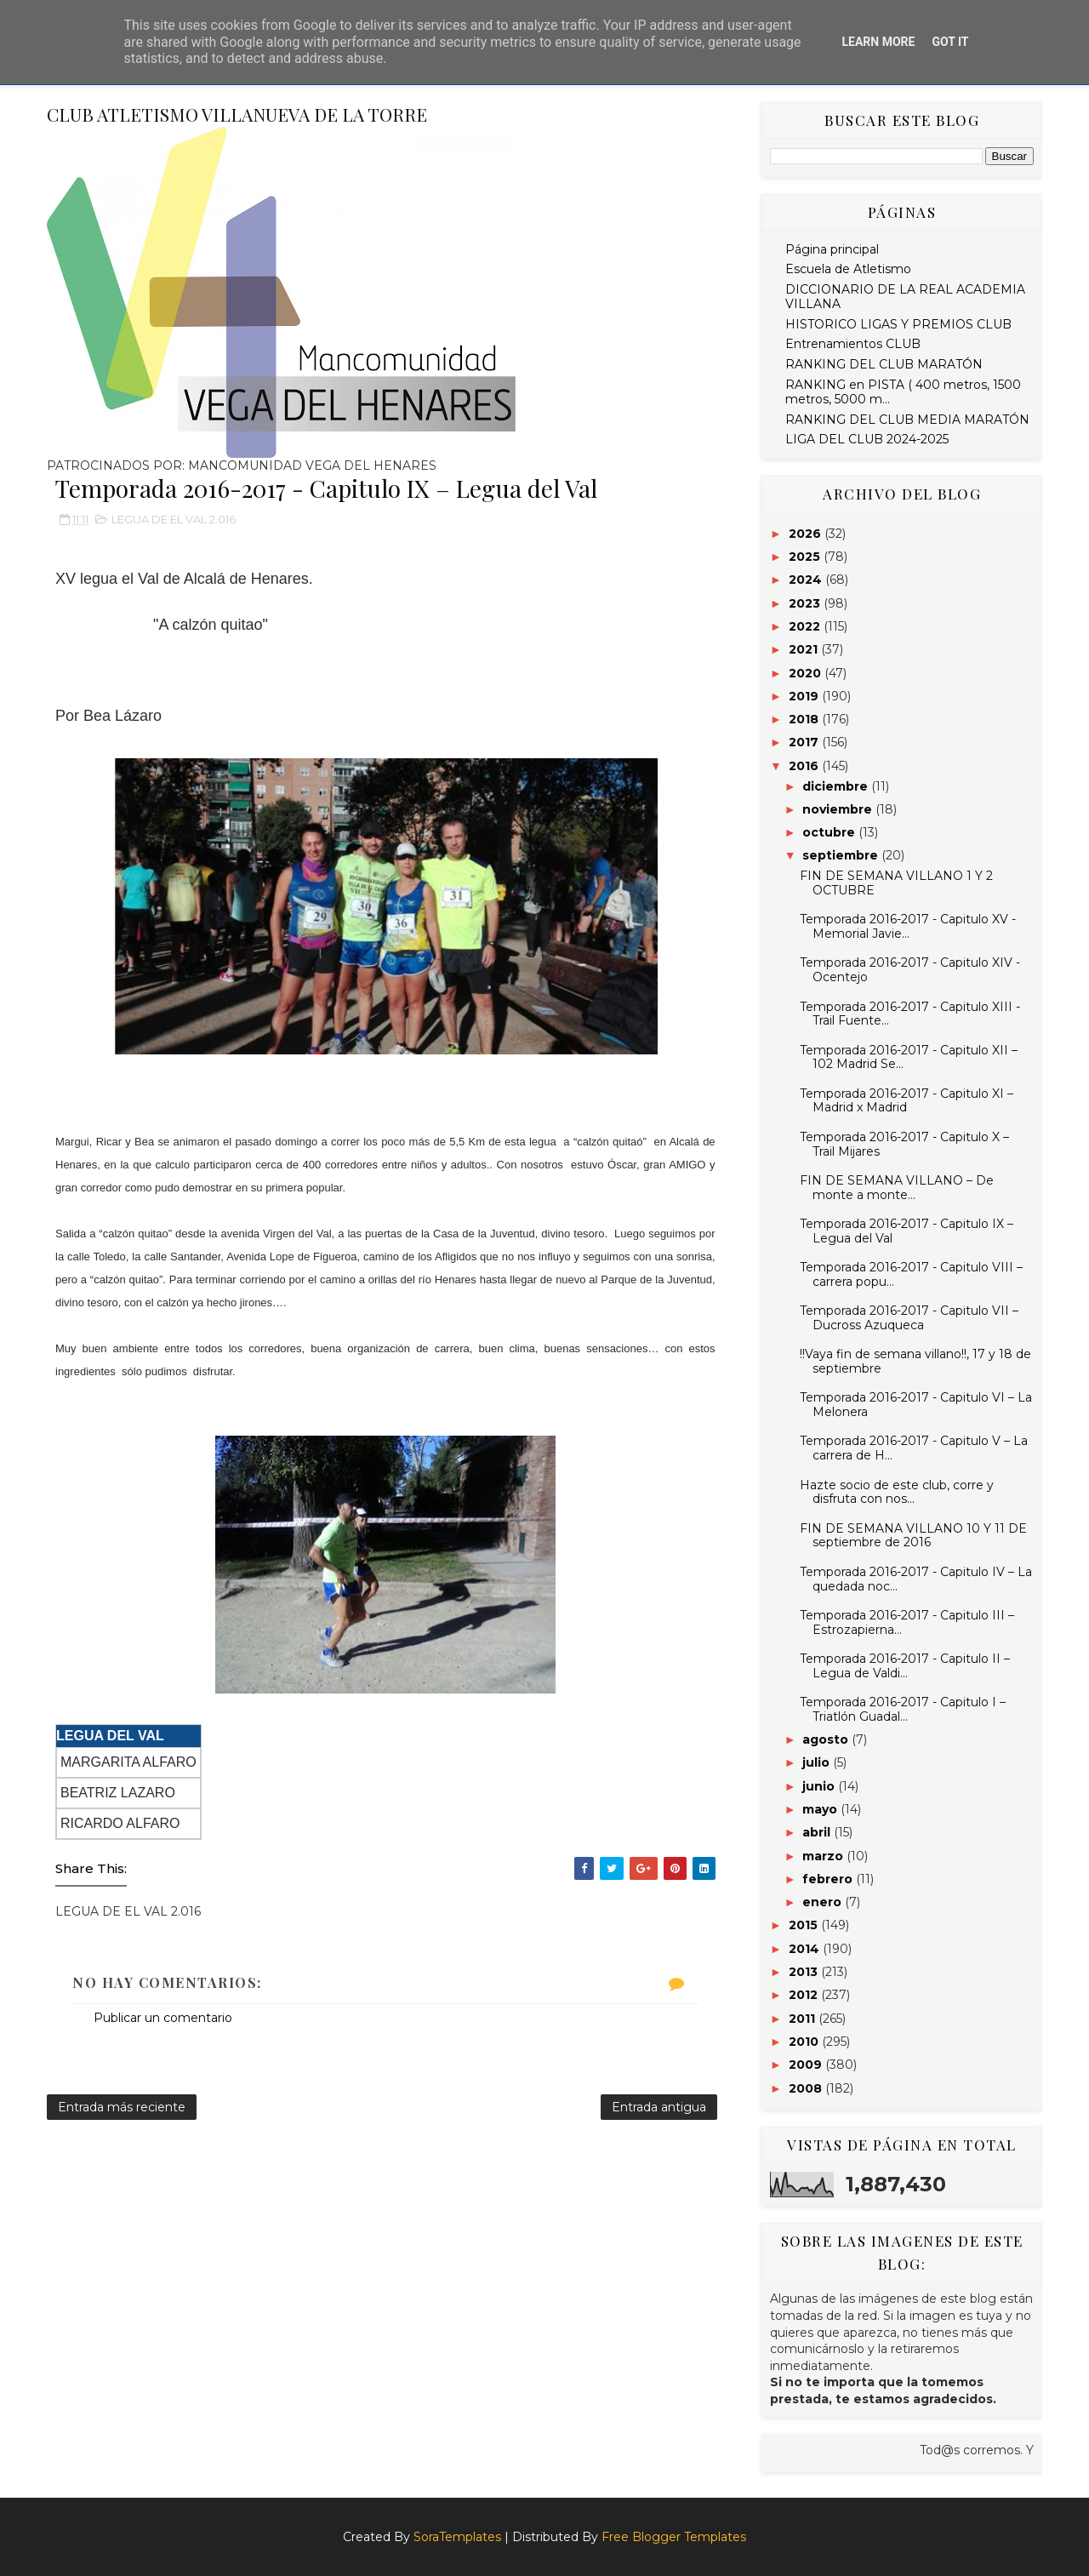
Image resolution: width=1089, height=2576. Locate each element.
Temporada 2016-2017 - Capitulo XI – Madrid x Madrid (906, 1101)
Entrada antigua (659, 2107)
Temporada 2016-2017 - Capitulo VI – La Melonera (916, 1404)
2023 (806, 603)
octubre (830, 832)
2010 (805, 2041)
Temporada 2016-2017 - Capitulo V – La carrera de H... (914, 1448)
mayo (821, 1809)
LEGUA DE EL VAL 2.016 (173, 519)
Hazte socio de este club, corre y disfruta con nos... (897, 1492)
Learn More (878, 42)
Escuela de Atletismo (848, 269)
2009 (807, 2064)
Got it (950, 42)
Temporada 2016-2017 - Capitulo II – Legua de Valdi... (905, 1666)
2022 (806, 626)
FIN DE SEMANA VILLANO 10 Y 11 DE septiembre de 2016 (913, 1536)
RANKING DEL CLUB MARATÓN (884, 364)
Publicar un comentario (163, 2017)
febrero (829, 1879)
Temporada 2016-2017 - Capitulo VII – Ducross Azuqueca (909, 1318)
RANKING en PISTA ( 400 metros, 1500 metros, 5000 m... (903, 392)
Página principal (832, 249)
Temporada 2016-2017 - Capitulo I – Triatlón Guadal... (903, 1709)
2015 (805, 1925)
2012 (805, 1994)
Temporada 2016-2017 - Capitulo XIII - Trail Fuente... (910, 1014)
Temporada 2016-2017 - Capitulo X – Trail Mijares (904, 1144)
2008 (807, 2088)
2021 (805, 649)
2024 (807, 579)
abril (818, 1832)
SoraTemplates (457, 2537)
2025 (806, 556)
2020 (806, 673)
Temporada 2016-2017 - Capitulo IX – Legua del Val (906, 1231)
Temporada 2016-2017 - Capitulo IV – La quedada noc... (916, 1579)
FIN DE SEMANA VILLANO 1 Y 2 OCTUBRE (896, 883)
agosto (827, 1739)
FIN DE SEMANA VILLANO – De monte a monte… (897, 1187)
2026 (806, 533)
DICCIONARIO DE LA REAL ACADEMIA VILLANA (905, 296)
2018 (805, 719)
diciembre (836, 786)
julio (817, 1762)
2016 (805, 766)
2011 (803, 2018)
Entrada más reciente (121, 2107)
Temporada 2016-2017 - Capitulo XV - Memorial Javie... (908, 926)
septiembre (841, 855)
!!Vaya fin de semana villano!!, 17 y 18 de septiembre (915, 1361)
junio (820, 1786)
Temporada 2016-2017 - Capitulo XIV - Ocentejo (910, 970)
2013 (805, 1971)
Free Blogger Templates (674, 2537)
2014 (806, 1948)
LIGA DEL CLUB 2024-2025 (867, 439)
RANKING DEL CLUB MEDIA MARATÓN (907, 419)
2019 (805, 696)
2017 (805, 742)
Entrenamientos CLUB (853, 343)
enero (823, 1902)
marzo (824, 1856)
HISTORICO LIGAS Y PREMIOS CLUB (898, 324)
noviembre (838, 809)
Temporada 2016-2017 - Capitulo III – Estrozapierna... (907, 1622)
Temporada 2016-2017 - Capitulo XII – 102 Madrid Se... (909, 1057)
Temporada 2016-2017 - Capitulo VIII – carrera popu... (911, 1274)
